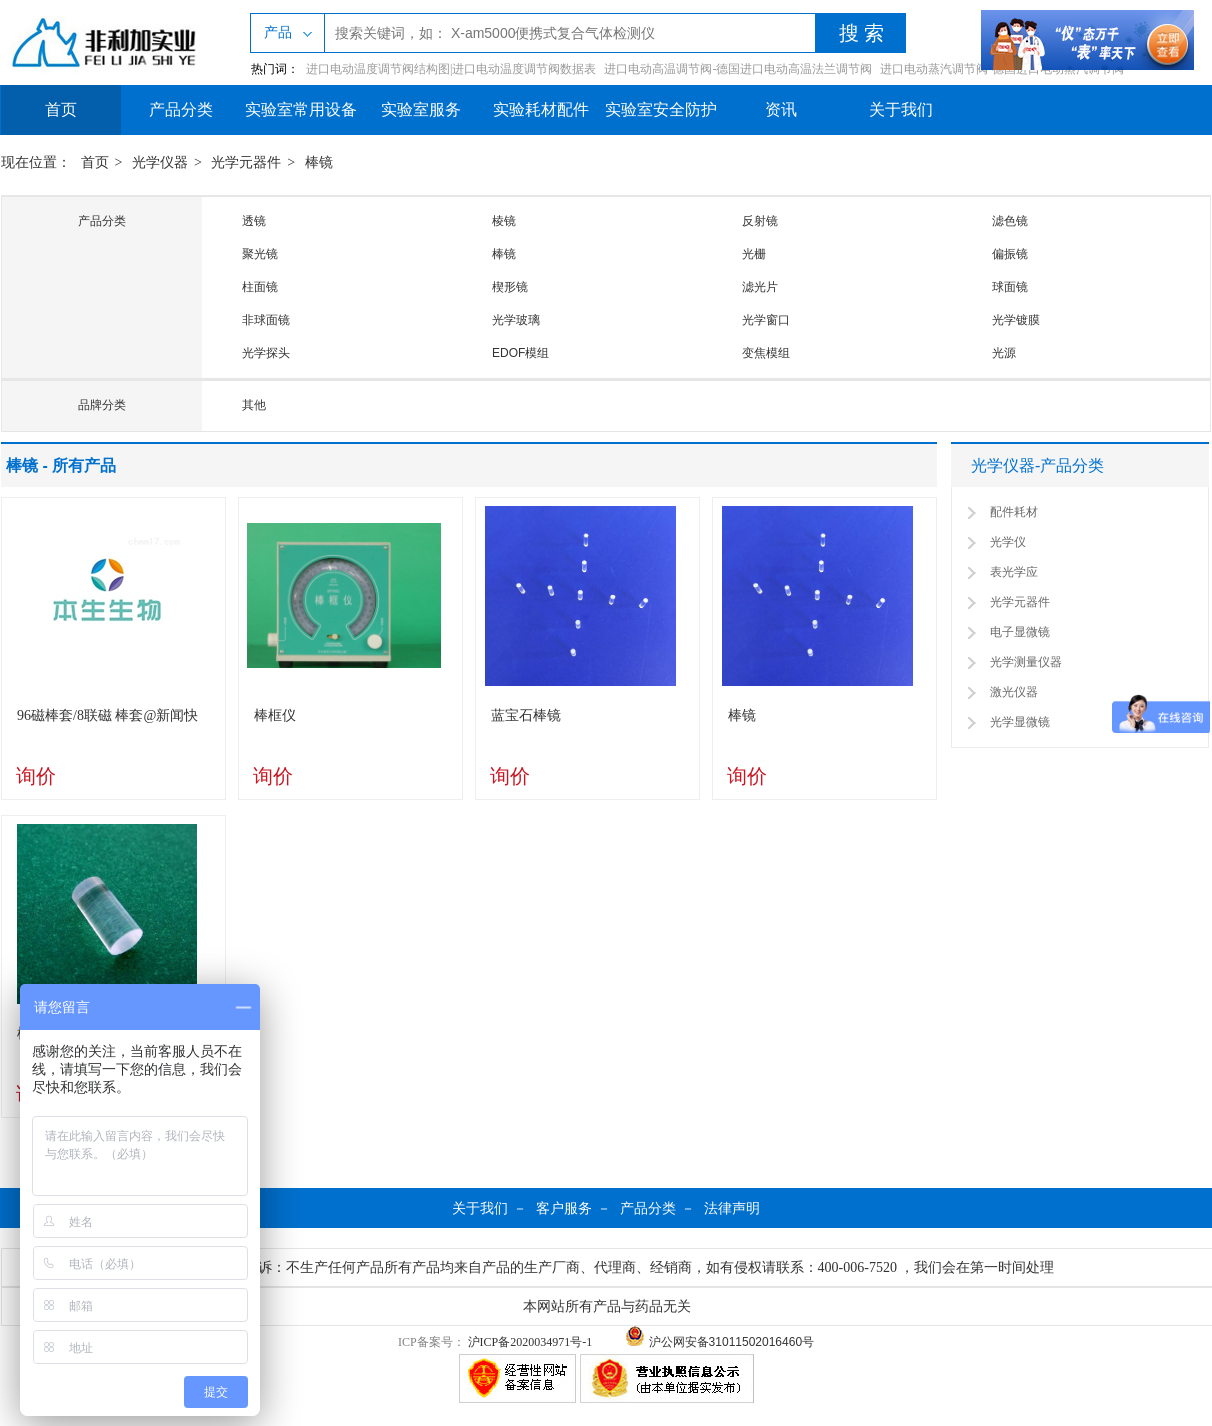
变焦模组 (766, 353)
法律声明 (732, 1208)
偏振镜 (1010, 254)
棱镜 (504, 221)
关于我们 (901, 109)
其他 (254, 405)
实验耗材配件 (541, 109)
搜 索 (861, 33)
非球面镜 (266, 320)
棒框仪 (275, 715)
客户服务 (564, 1208)
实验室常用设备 (301, 109)
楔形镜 (510, 287)
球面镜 (1010, 287)
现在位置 (29, 162)
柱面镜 (260, 287)
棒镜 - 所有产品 (61, 465)
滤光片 (760, 287)
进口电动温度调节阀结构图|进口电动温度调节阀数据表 (451, 69)
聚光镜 (260, 254)
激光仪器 (1014, 692)
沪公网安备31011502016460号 (719, 1342)
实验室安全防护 (661, 109)
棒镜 (319, 162)
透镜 (254, 221)
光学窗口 (766, 320)
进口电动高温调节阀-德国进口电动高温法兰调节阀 (738, 69)
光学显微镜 (1020, 722)
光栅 (754, 254)
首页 (61, 109)
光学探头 (266, 353)
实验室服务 (421, 109)
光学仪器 (160, 162)
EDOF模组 (520, 353)
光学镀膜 (1016, 320)
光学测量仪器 (1026, 662)
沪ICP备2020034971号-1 (530, 1342)
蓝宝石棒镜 (526, 715)
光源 (1004, 353)
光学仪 (1008, 542)
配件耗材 (1014, 512)
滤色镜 (1010, 221)
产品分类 (181, 109)
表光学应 (1014, 572)
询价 (36, 776)
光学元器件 (246, 162)
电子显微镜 (1020, 632)
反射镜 (760, 221)
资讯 (781, 109)
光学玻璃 (516, 320)
